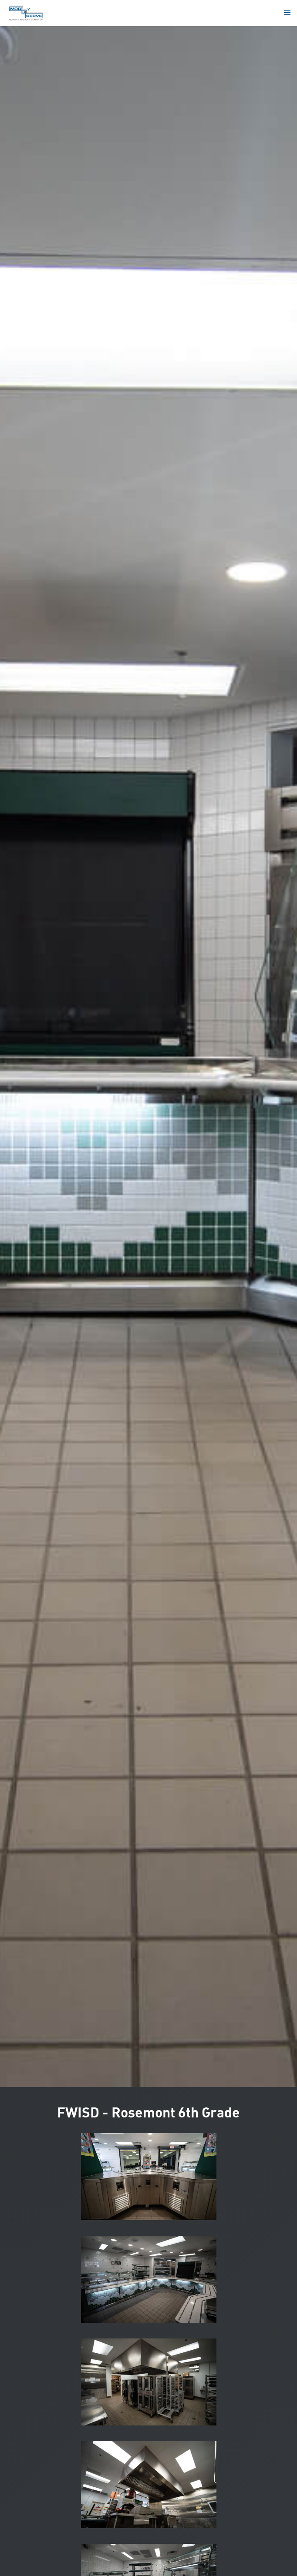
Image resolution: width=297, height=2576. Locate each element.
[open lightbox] (148, 2176)
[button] (287, 13)
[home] (26, 13)
